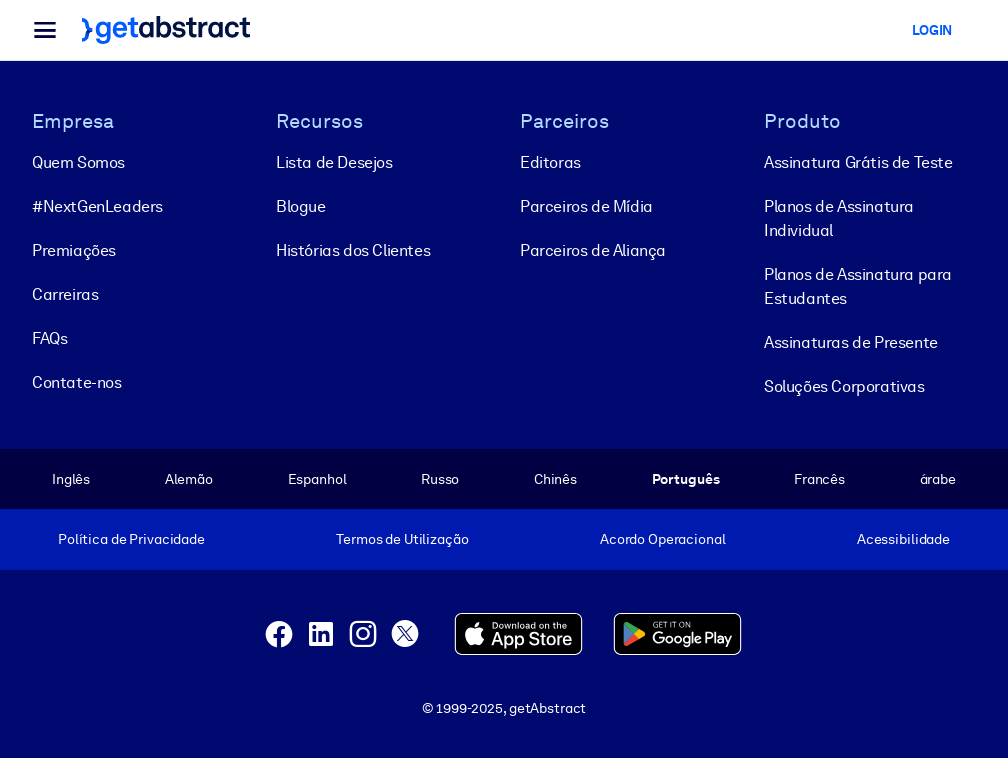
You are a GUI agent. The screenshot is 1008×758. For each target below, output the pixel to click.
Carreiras (65, 294)
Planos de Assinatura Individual (839, 218)
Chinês (555, 479)
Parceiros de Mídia (586, 206)
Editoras (550, 162)
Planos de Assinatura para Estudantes (858, 286)
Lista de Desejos (334, 162)
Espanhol (317, 479)
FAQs (49, 338)
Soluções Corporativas (844, 386)
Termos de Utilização (402, 539)
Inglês (71, 479)
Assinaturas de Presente (851, 342)
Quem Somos (78, 162)
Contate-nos (77, 382)
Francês (819, 479)
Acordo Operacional (663, 539)
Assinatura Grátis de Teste (858, 162)
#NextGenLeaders (97, 206)
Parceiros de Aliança (593, 250)
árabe (938, 479)
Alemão (189, 479)
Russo (440, 479)
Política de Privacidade (131, 539)
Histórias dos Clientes (353, 250)
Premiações (74, 250)
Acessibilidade (903, 539)
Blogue (301, 206)
